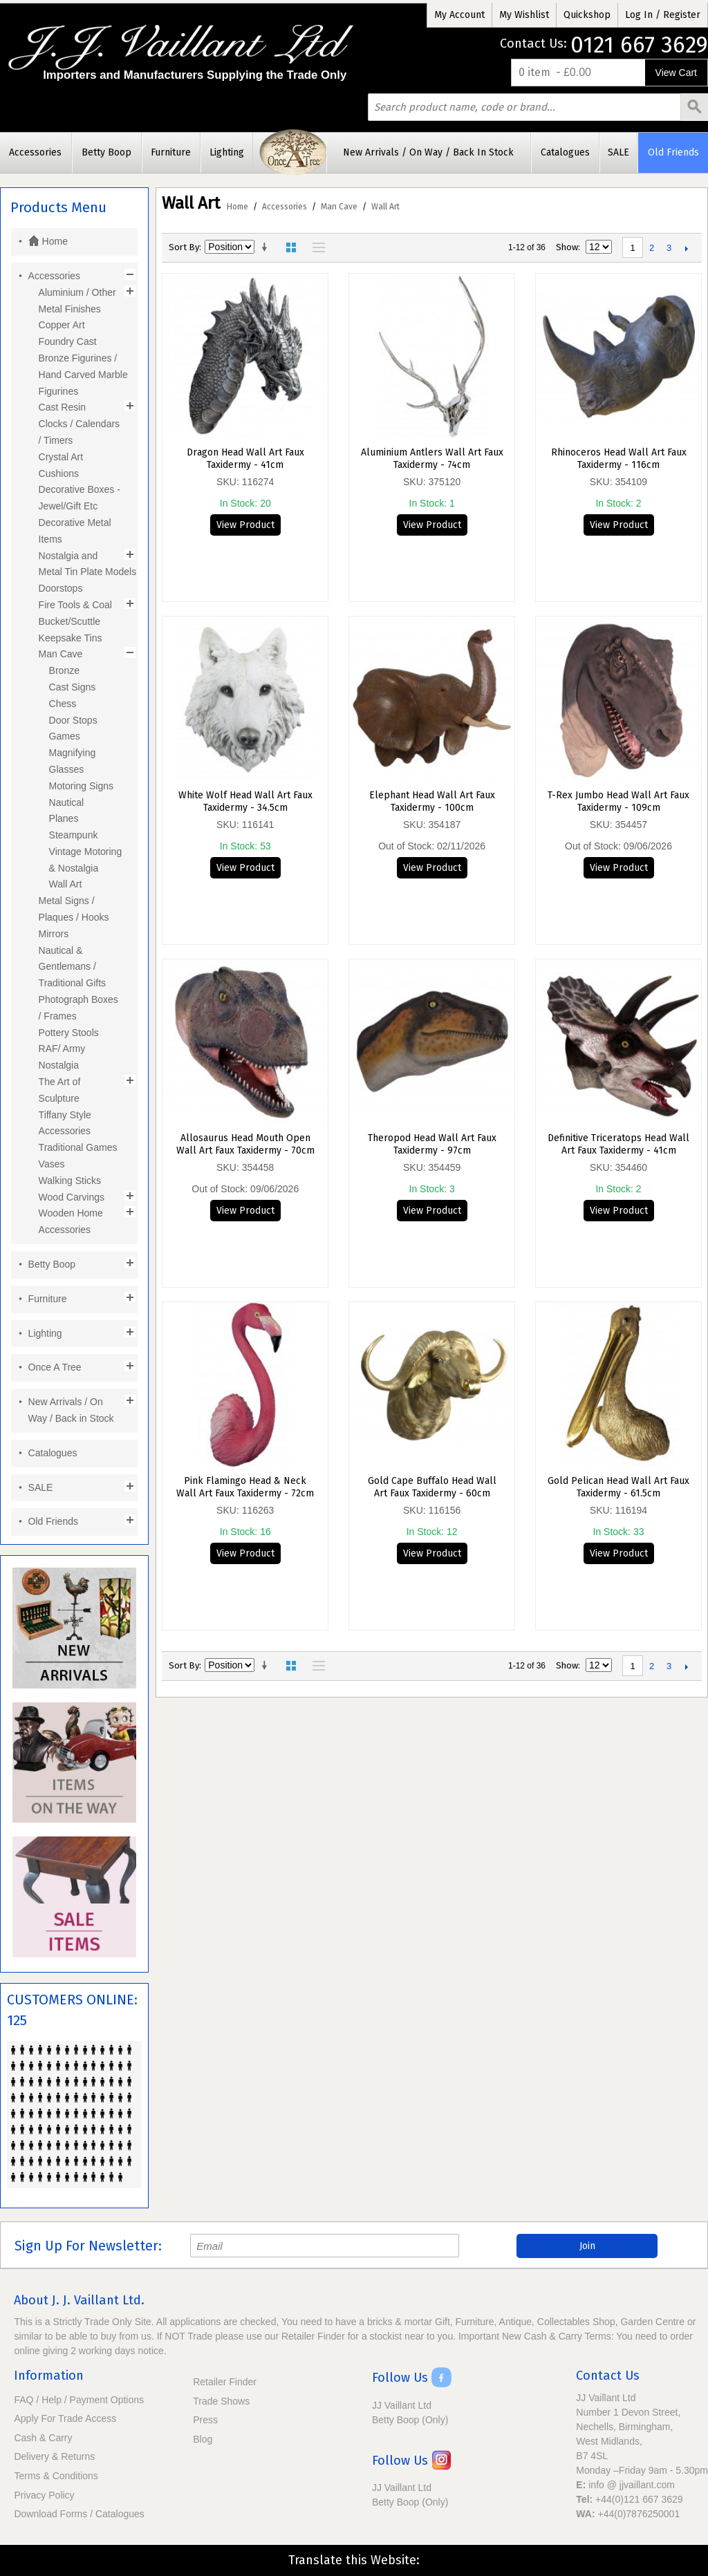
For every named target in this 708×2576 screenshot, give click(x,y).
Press (205, 2419)
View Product (245, 525)
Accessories (284, 206)
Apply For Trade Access (65, 2418)
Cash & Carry (43, 2437)
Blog (202, 2439)
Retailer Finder (225, 2381)
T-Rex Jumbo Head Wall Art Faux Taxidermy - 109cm (618, 801)
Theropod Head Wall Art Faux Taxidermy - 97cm (432, 1144)
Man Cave (339, 206)
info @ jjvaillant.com (631, 2484)
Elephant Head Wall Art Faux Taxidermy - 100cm (432, 801)
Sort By (184, 247)
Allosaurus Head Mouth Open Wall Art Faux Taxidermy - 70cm (245, 1144)
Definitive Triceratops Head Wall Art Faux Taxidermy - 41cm (618, 1144)
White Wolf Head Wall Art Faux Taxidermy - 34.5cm (245, 801)
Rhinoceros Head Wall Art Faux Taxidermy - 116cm (619, 458)
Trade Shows (221, 2401)
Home (237, 206)
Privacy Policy (44, 2495)
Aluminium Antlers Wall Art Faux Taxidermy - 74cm (432, 458)
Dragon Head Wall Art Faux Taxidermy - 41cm (245, 458)
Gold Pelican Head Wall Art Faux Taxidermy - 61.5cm (618, 1487)
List (315, 247)
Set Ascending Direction (267, 247)
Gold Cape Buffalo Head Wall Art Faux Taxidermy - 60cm (432, 1487)
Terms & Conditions (55, 2475)
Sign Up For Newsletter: (88, 2246)
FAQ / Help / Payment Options (79, 2399)
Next (686, 248)
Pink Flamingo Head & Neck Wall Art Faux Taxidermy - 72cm (245, 1487)
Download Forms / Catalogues (79, 2513)
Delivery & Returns (54, 2456)
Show (567, 247)
